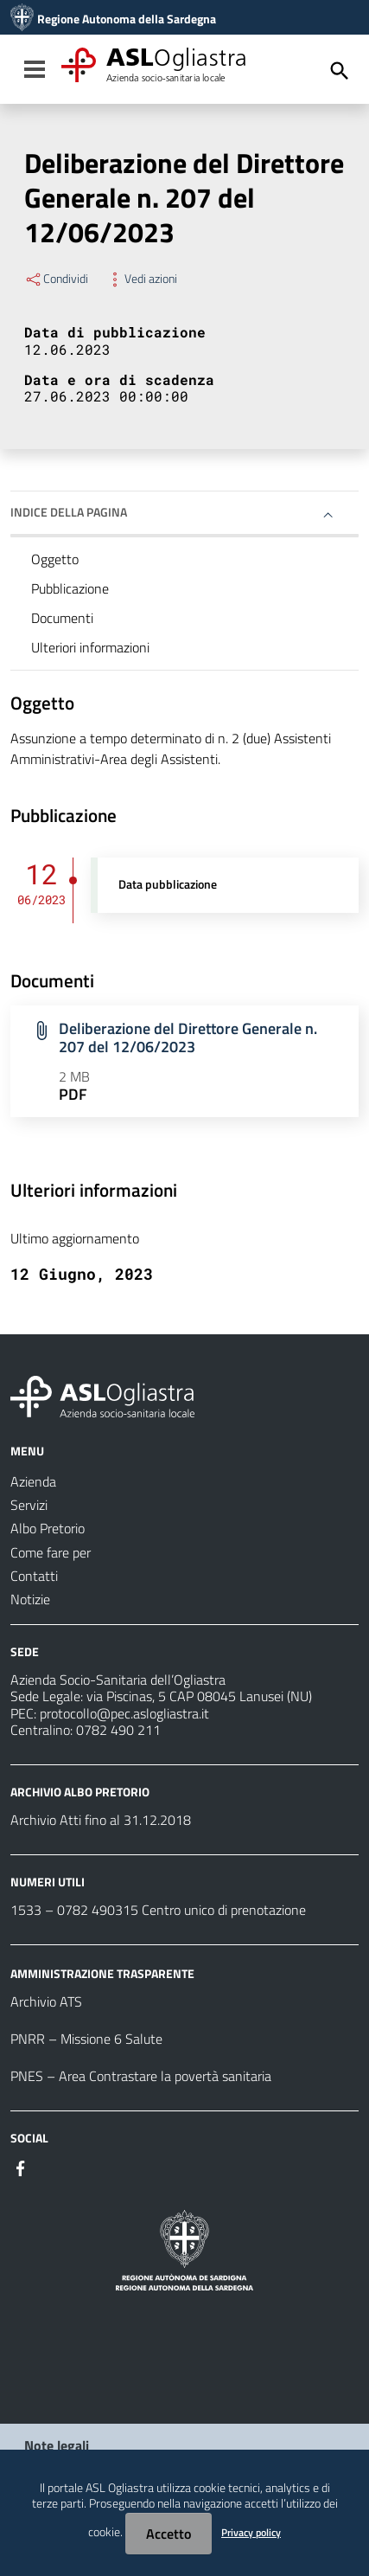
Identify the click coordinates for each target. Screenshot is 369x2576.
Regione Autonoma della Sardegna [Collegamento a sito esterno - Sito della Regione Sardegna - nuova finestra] (126, 19)
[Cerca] (340, 71)
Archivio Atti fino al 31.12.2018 (100, 1819)
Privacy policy (251, 2532)
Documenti (62, 617)
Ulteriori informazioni (90, 647)
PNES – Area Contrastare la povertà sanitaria (140, 2075)
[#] (20, 2166)
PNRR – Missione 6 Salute (86, 2038)
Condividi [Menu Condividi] (56, 278)
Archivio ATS (46, 2001)
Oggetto (55, 559)
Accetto (168, 2533)
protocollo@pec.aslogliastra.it (124, 1713)
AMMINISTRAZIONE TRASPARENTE (102, 1973)
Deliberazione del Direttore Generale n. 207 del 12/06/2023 (188, 1037)
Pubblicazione (70, 588)
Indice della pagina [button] (68, 512)
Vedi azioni (141, 278)
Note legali (56, 2445)
